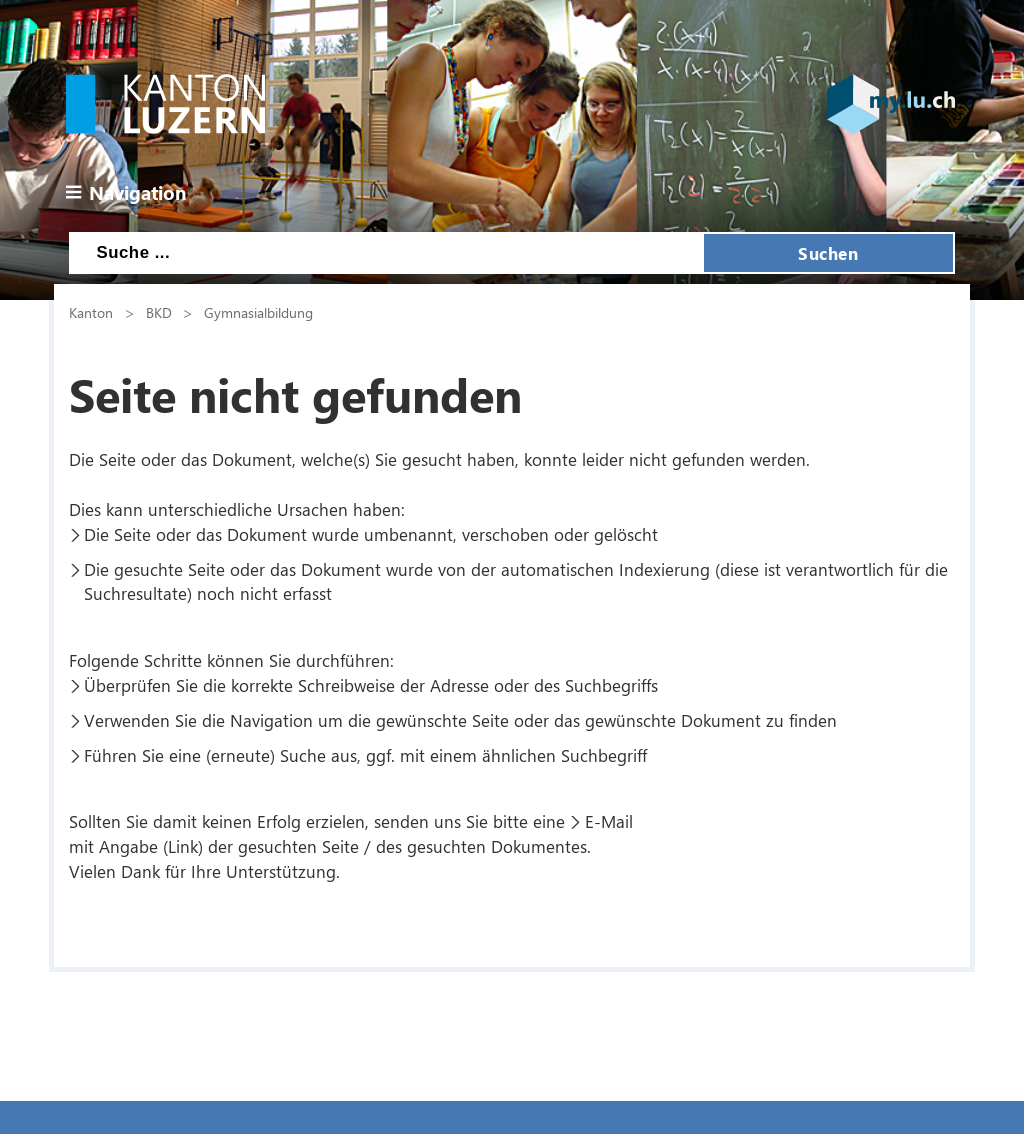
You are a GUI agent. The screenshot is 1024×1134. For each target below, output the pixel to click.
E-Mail (609, 821)
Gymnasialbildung (258, 312)
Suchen (828, 253)
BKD (159, 312)
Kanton (91, 312)
